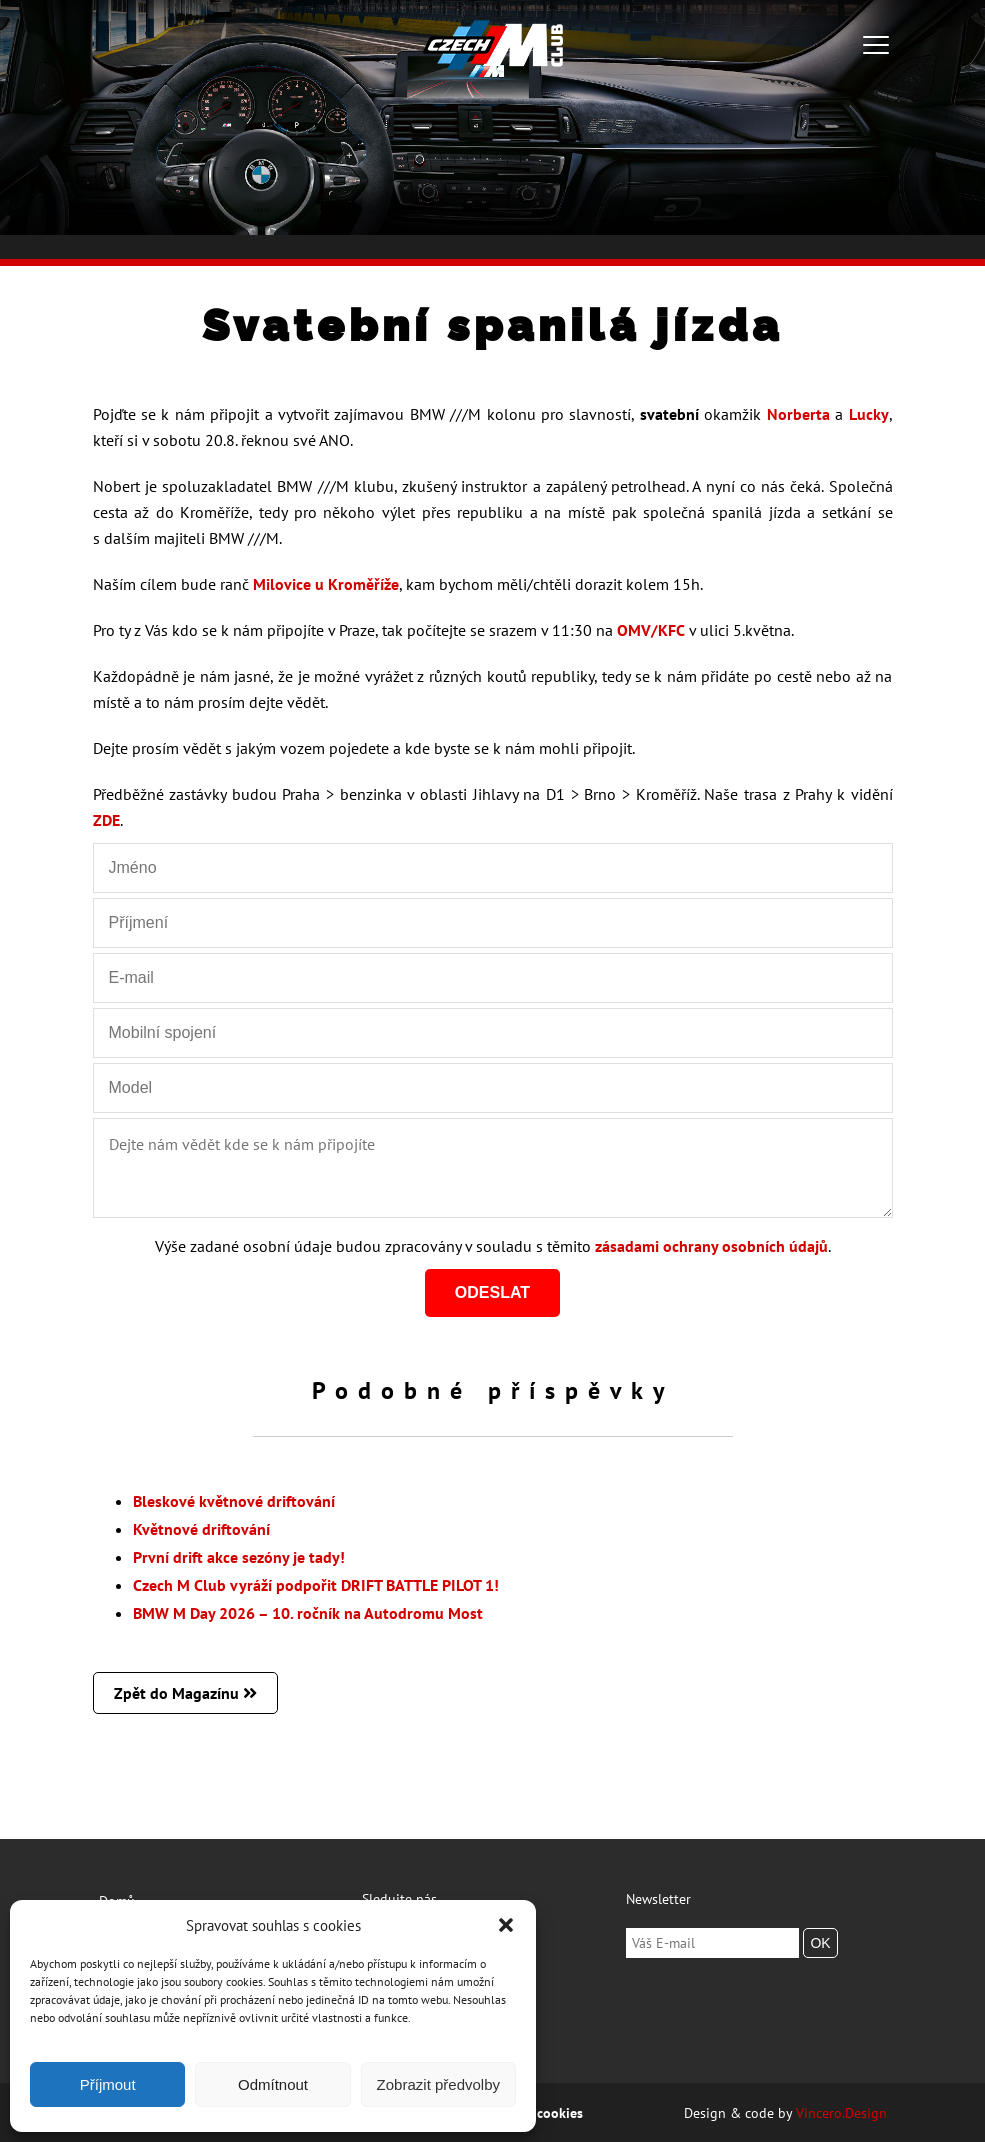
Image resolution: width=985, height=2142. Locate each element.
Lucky (869, 414)
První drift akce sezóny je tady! (239, 1557)
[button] (506, 1925)
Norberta (798, 414)
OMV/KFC (651, 630)
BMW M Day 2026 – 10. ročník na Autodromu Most (308, 1613)
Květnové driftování (201, 1529)
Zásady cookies (537, 2112)
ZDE (106, 820)
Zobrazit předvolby (438, 2084)
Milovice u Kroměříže (326, 584)
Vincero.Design (841, 2112)
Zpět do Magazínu (185, 1693)
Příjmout (108, 2084)
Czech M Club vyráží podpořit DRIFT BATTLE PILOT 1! (316, 1585)
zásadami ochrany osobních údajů (711, 1246)
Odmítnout (273, 2084)
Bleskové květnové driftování (234, 1501)
